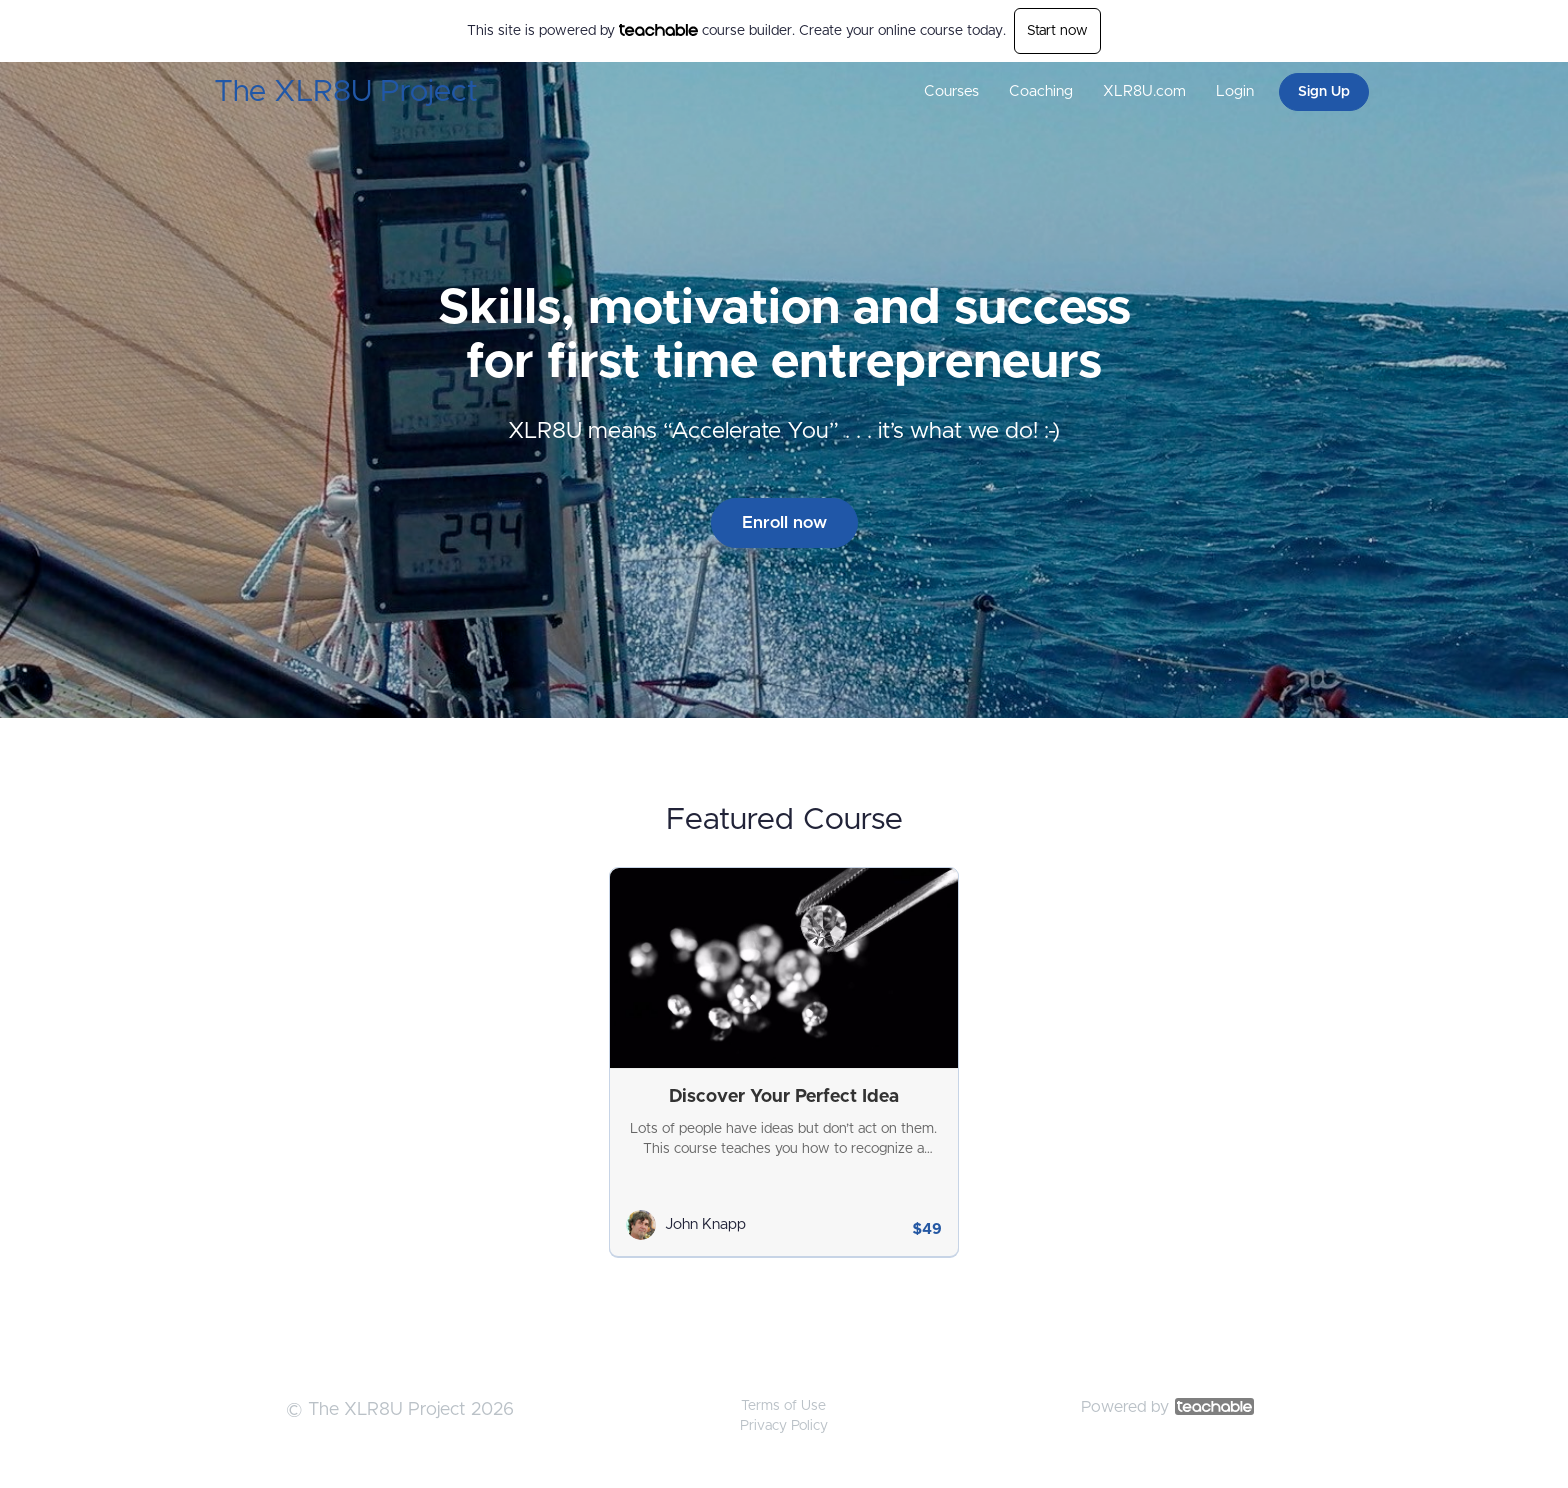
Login (1235, 91)
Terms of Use (783, 1406)
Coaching (1041, 91)
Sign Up (1324, 92)
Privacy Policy (784, 1426)
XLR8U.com (1144, 91)
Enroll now (784, 522)
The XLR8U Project (346, 92)
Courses (951, 91)
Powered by (1167, 1407)
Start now (1057, 31)
